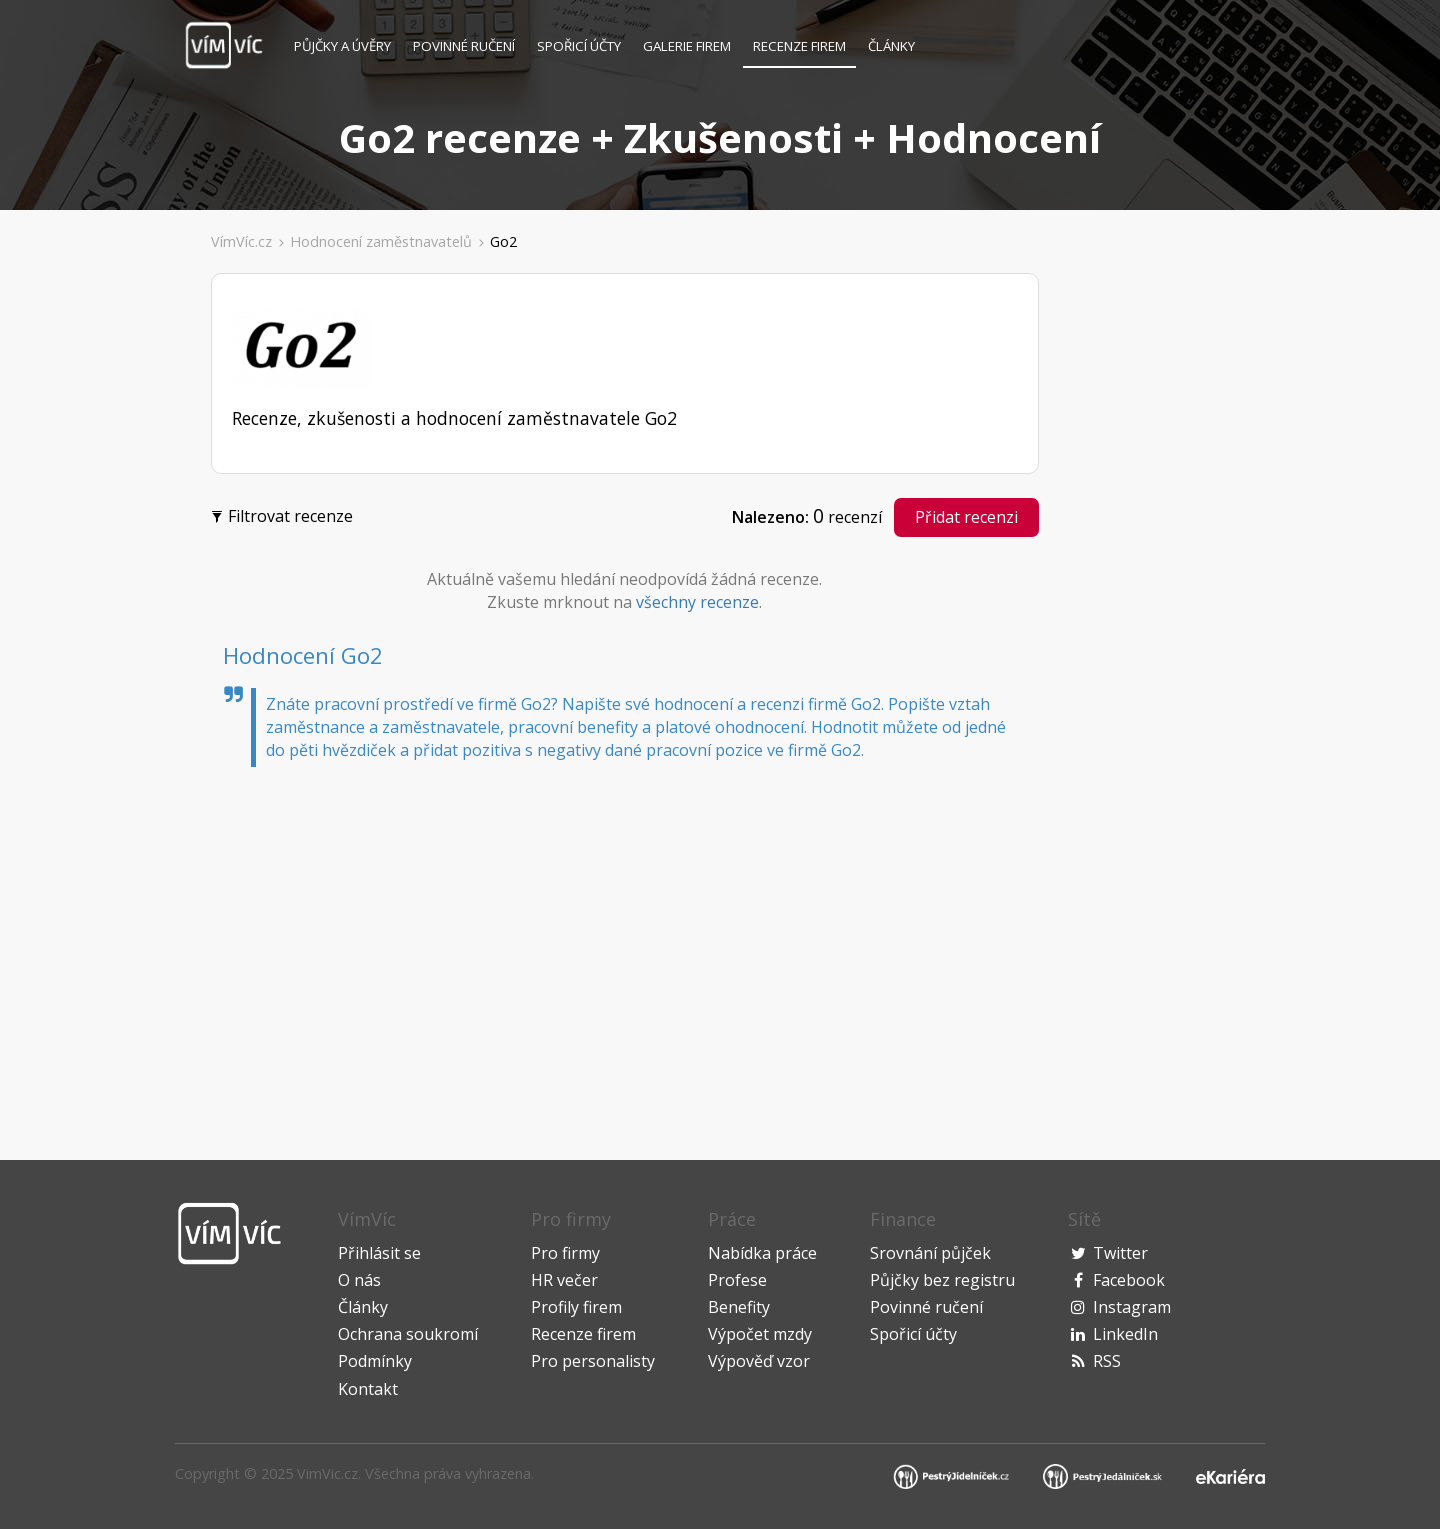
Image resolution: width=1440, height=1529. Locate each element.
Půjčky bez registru (942, 1280)
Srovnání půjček (930, 1253)
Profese (737, 1280)
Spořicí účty (579, 46)
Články (891, 46)
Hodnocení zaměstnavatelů (381, 241)
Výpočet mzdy (760, 1334)
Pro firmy (565, 1253)
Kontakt (368, 1389)
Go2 (503, 241)
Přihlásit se (379, 1253)
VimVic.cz (327, 1473)
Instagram (1132, 1307)
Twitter (1120, 1253)
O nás (359, 1280)
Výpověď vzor (759, 1361)
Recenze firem (799, 46)
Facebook (1129, 1280)
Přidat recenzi (966, 517)
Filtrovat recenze (284, 514)
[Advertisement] (101, 574)
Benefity (739, 1307)
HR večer (564, 1280)
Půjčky (342, 46)
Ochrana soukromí (408, 1334)
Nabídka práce (762, 1253)
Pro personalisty (593, 1361)
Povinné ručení (464, 46)
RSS (1107, 1361)
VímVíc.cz (241, 241)
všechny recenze (697, 602)
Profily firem (576, 1307)
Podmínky (375, 1361)
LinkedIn (1125, 1334)
